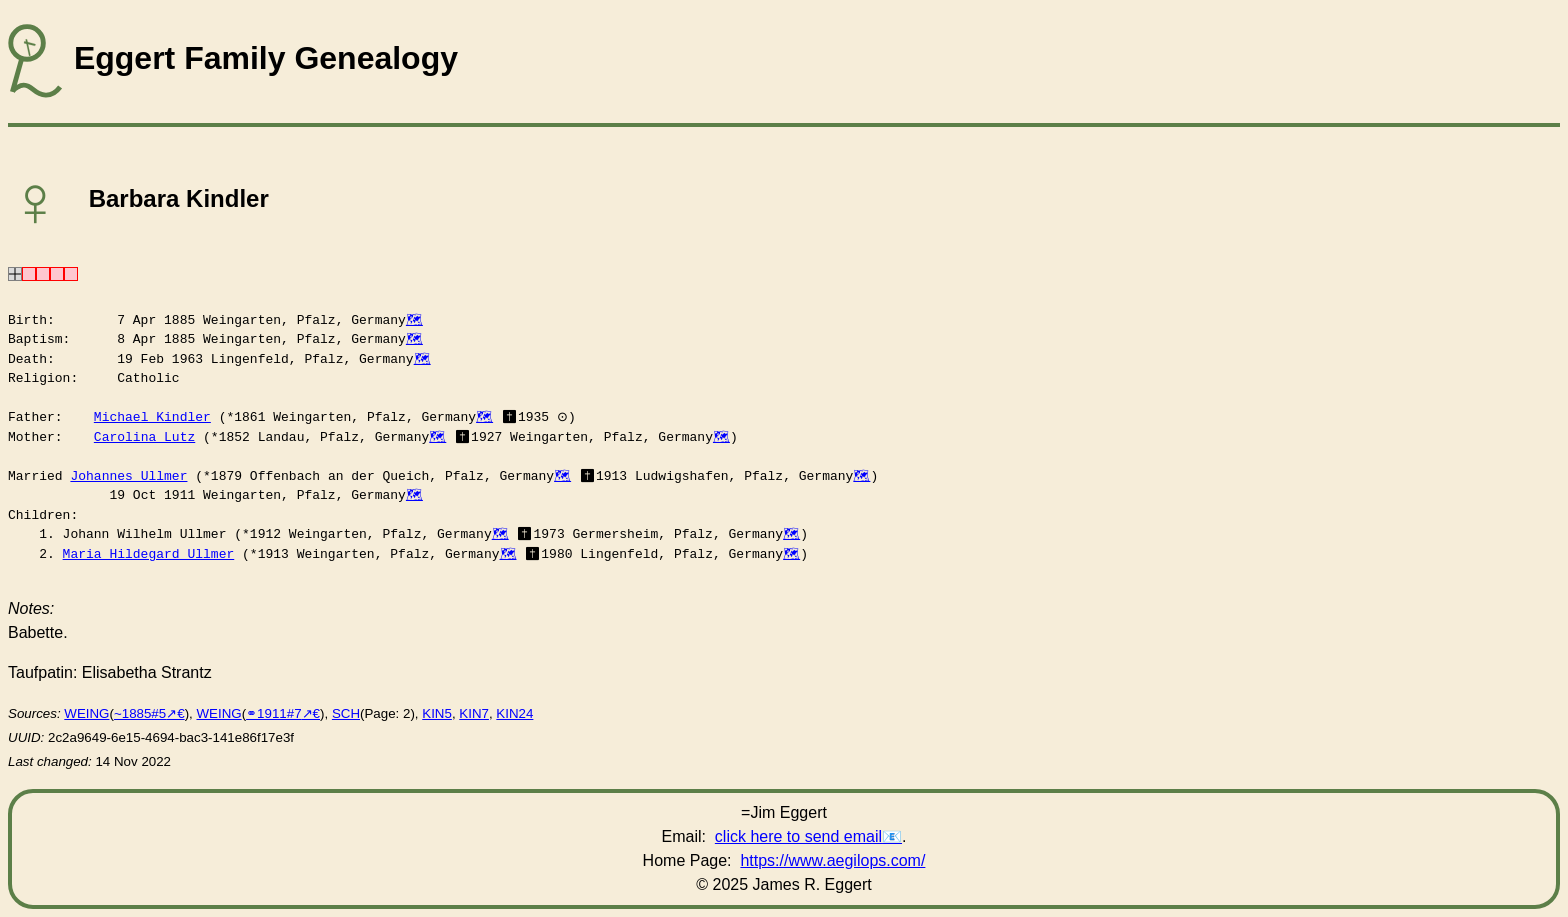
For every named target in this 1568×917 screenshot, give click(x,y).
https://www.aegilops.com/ (832, 860)
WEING (86, 713)
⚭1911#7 (273, 713)
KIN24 (514, 713)
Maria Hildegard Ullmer (149, 554)
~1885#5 (140, 713)
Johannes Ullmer (128, 476)
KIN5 (437, 713)
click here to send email (798, 836)
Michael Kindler (152, 417)
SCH (346, 713)
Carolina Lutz (144, 437)
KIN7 (474, 713)
